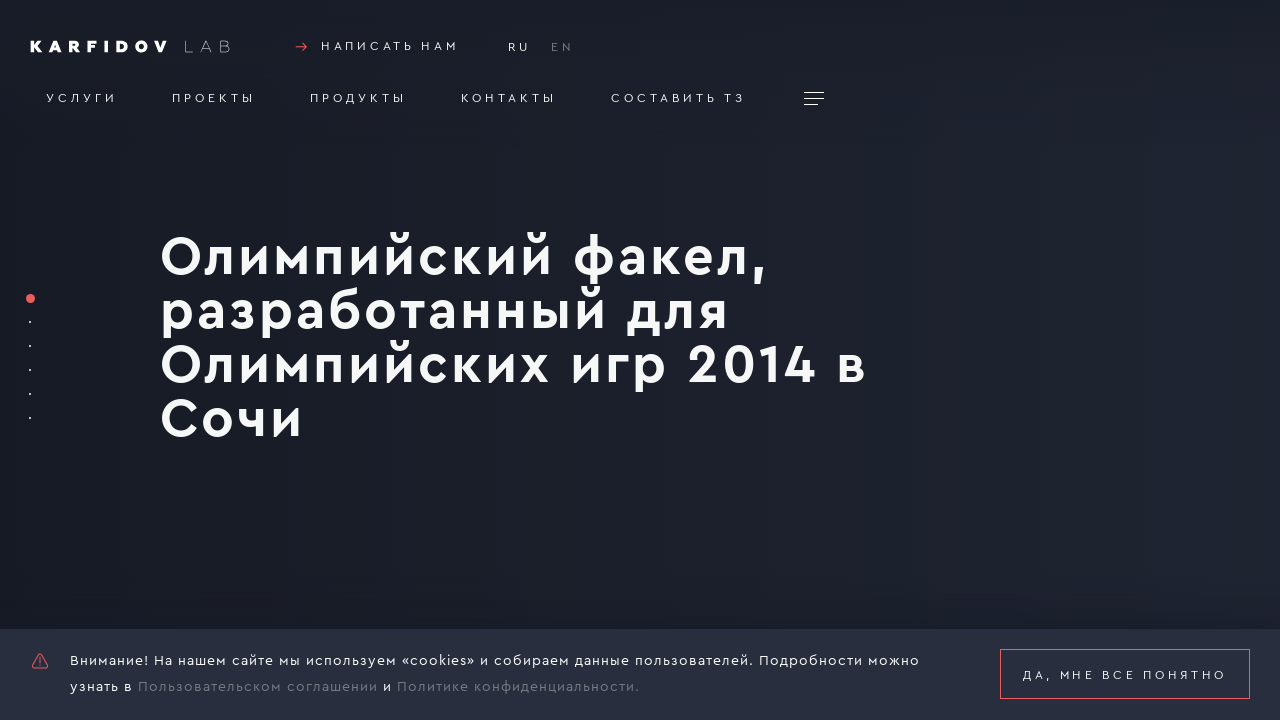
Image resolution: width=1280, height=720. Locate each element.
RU (519, 47)
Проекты (214, 98)
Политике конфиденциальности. (518, 687)
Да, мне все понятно (1125, 675)
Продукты (358, 98)
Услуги (82, 98)
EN (563, 47)
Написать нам (374, 47)
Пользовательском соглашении (258, 687)
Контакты (509, 98)
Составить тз (678, 98)
